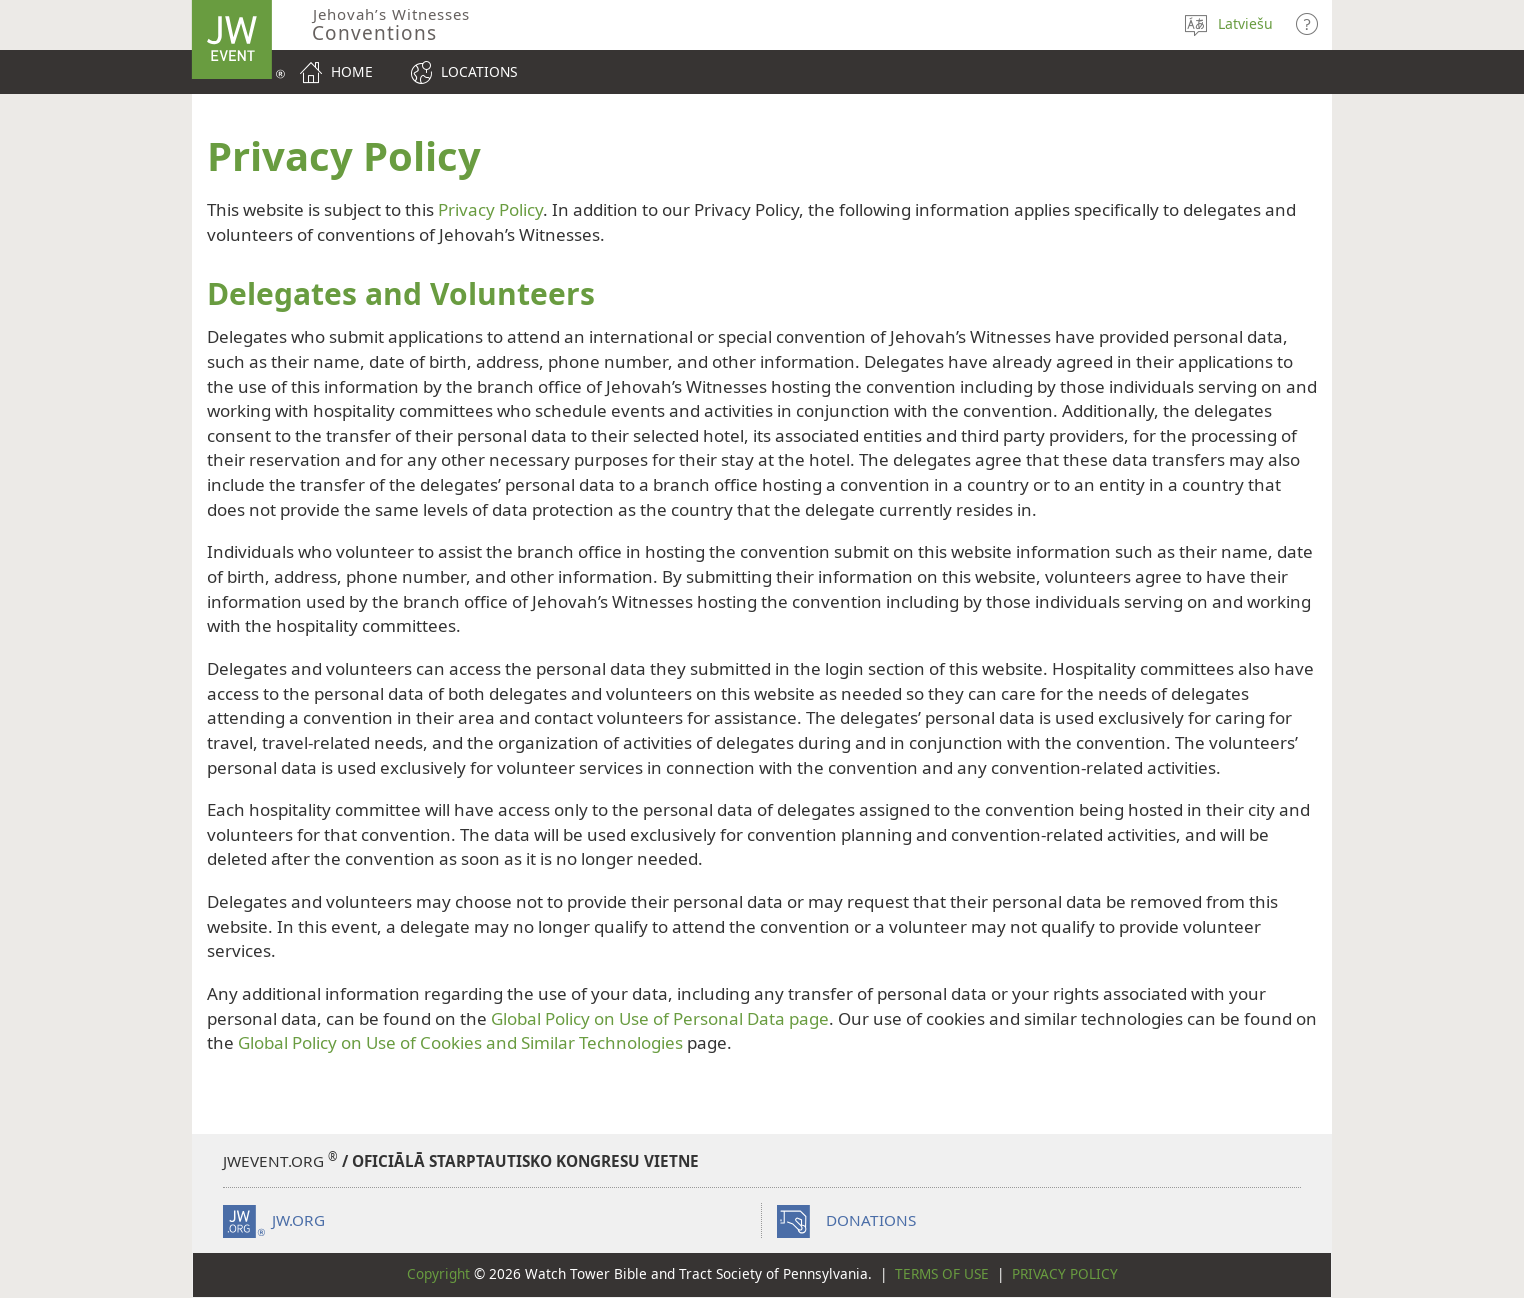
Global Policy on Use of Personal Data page (660, 1018)
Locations (479, 71)
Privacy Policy (490, 209)
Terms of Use (942, 1273)
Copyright (438, 1273)
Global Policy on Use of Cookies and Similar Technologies (460, 1042)
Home (352, 71)
